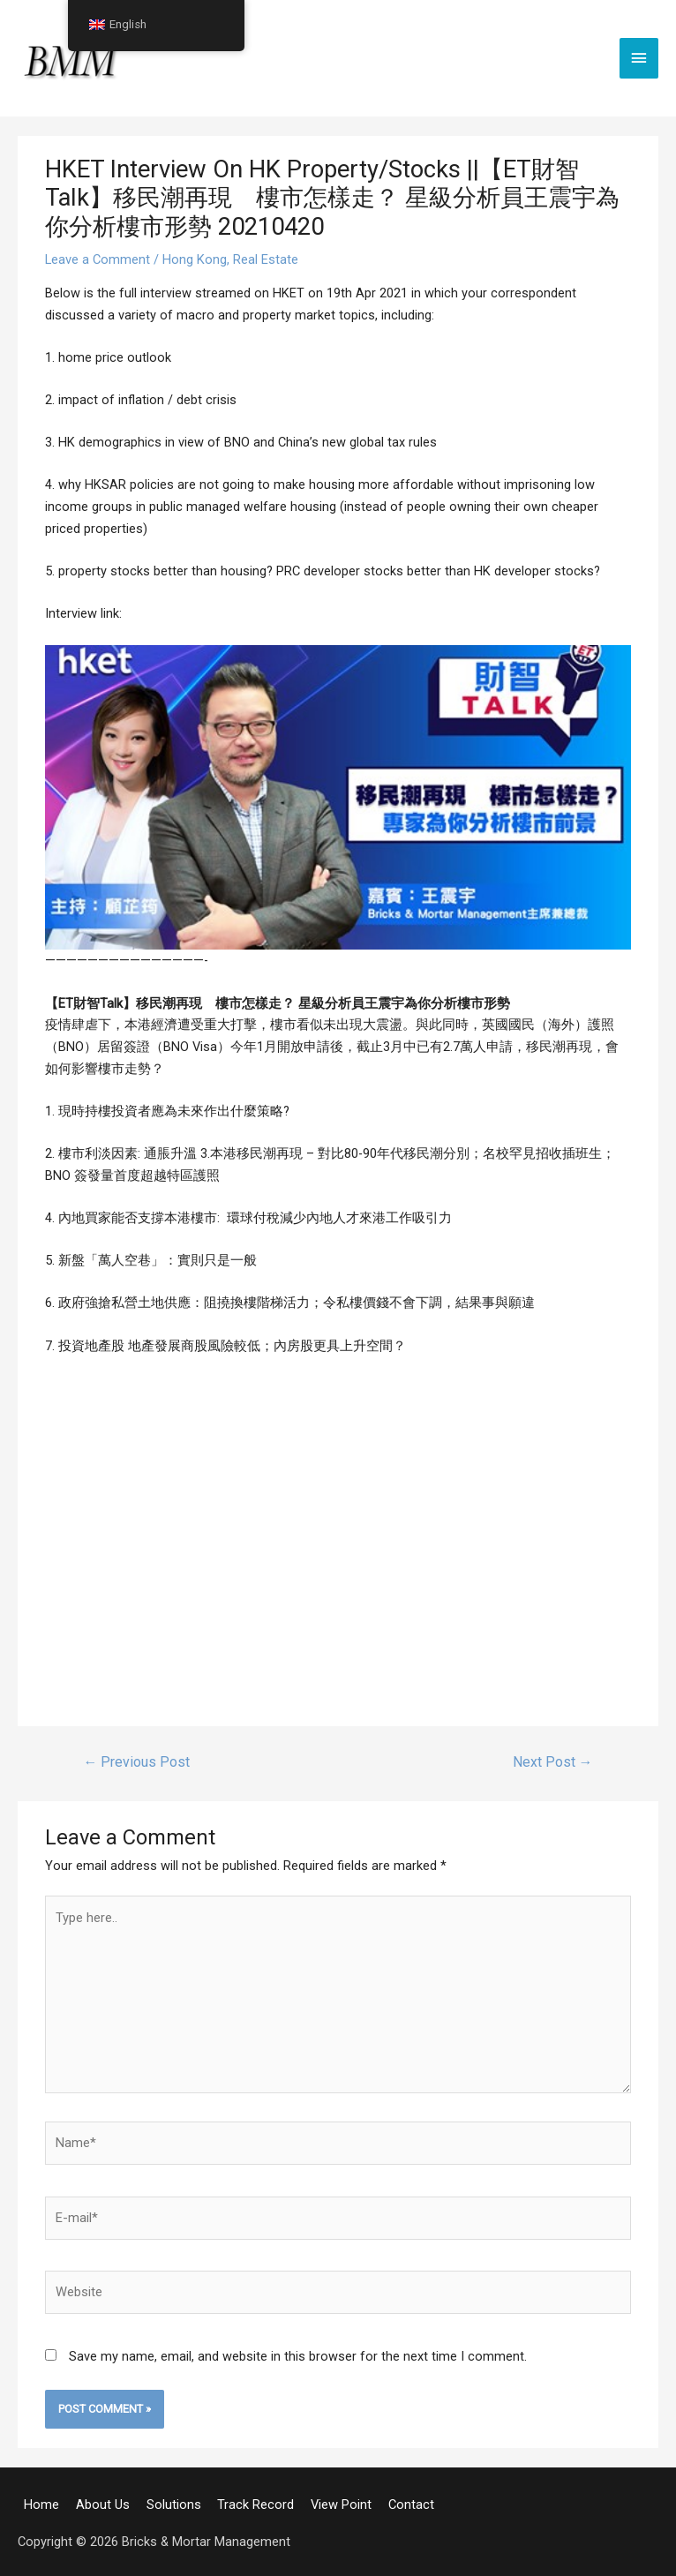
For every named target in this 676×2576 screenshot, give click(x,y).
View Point (341, 2501)
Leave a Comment (97, 259)
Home (41, 2501)
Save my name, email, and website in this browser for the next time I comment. (298, 2353)
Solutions (173, 2501)
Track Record (255, 2501)
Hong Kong (194, 259)
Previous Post (135, 1761)
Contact (410, 2501)
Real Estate (265, 259)
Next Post (553, 1761)
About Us (103, 2501)
